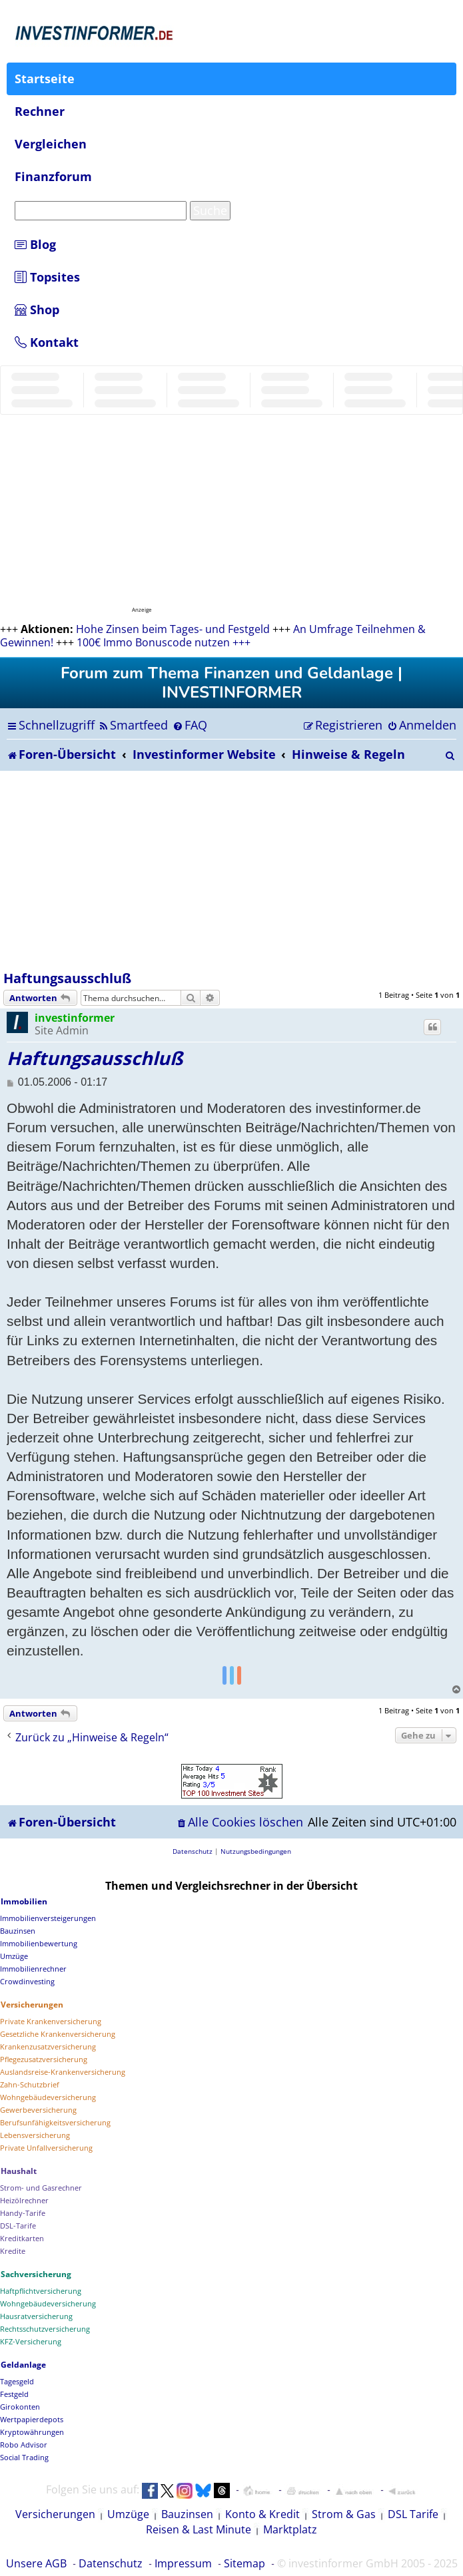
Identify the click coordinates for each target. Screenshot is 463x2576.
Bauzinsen (187, 2514)
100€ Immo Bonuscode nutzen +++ (163, 642)
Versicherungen (55, 2514)
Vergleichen (51, 144)
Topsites (47, 277)
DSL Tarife (413, 2514)
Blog (35, 244)
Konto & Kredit (262, 2514)
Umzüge (128, 2514)
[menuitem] (133, 725)
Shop (37, 310)
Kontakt (47, 342)
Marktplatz (290, 2529)
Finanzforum (53, 176)
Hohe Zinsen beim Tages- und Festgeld (173, 629)
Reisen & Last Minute (198, 2529)
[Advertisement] (231, 870)
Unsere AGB (36, 2563)
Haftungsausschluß (67, 978)
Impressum (183, 2563)
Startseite (45, 79)
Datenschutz (111, 2563)
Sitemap (244, 2563)
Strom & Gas (344, 2514)
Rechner (40, 111)
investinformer (75, 1017)
